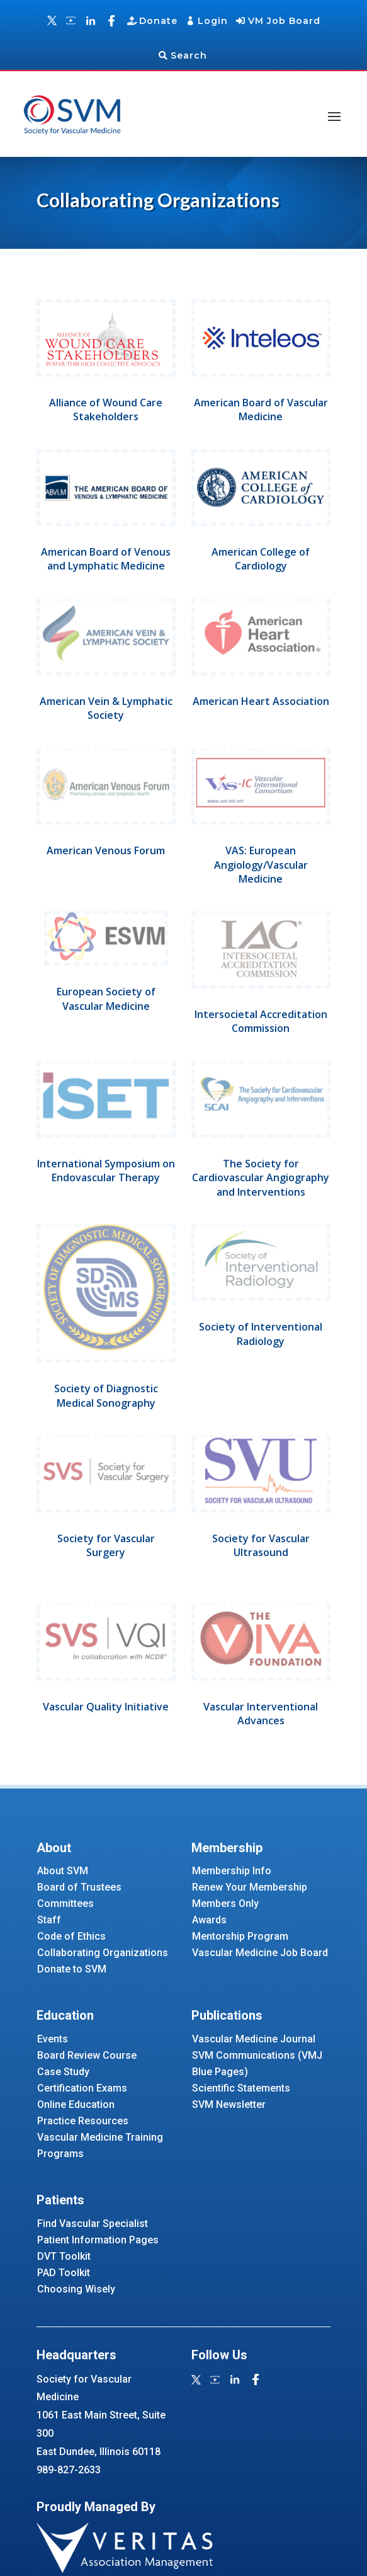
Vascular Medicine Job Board (260, 1953)
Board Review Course (87, 2055)
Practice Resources (82, 2121)
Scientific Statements (241, 2088)
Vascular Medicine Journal (253, 2039)
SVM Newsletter (229, 2104)
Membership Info (231, 1871)
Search (189, 55)
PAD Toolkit (63, 2273)
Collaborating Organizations (102, 1953)
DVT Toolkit (64, 2256)
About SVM (62, 1871)
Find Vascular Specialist (92, 2224)
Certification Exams (82, 2088)
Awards (209, 1920)
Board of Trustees (79, 1887)
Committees (65, 1903)
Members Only (225, 1903)
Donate (158, 20)
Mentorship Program (240, 1936)
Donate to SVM (71, 1969)
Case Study (63, 2072)
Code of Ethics (71, 1936)
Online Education (76, 2104)
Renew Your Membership (249, 1887)
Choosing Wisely (76, 2289)
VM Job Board (284, 20)
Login (213, 20)
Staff (49, 1920)
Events (52, 2039)
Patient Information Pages (98, 2240)
